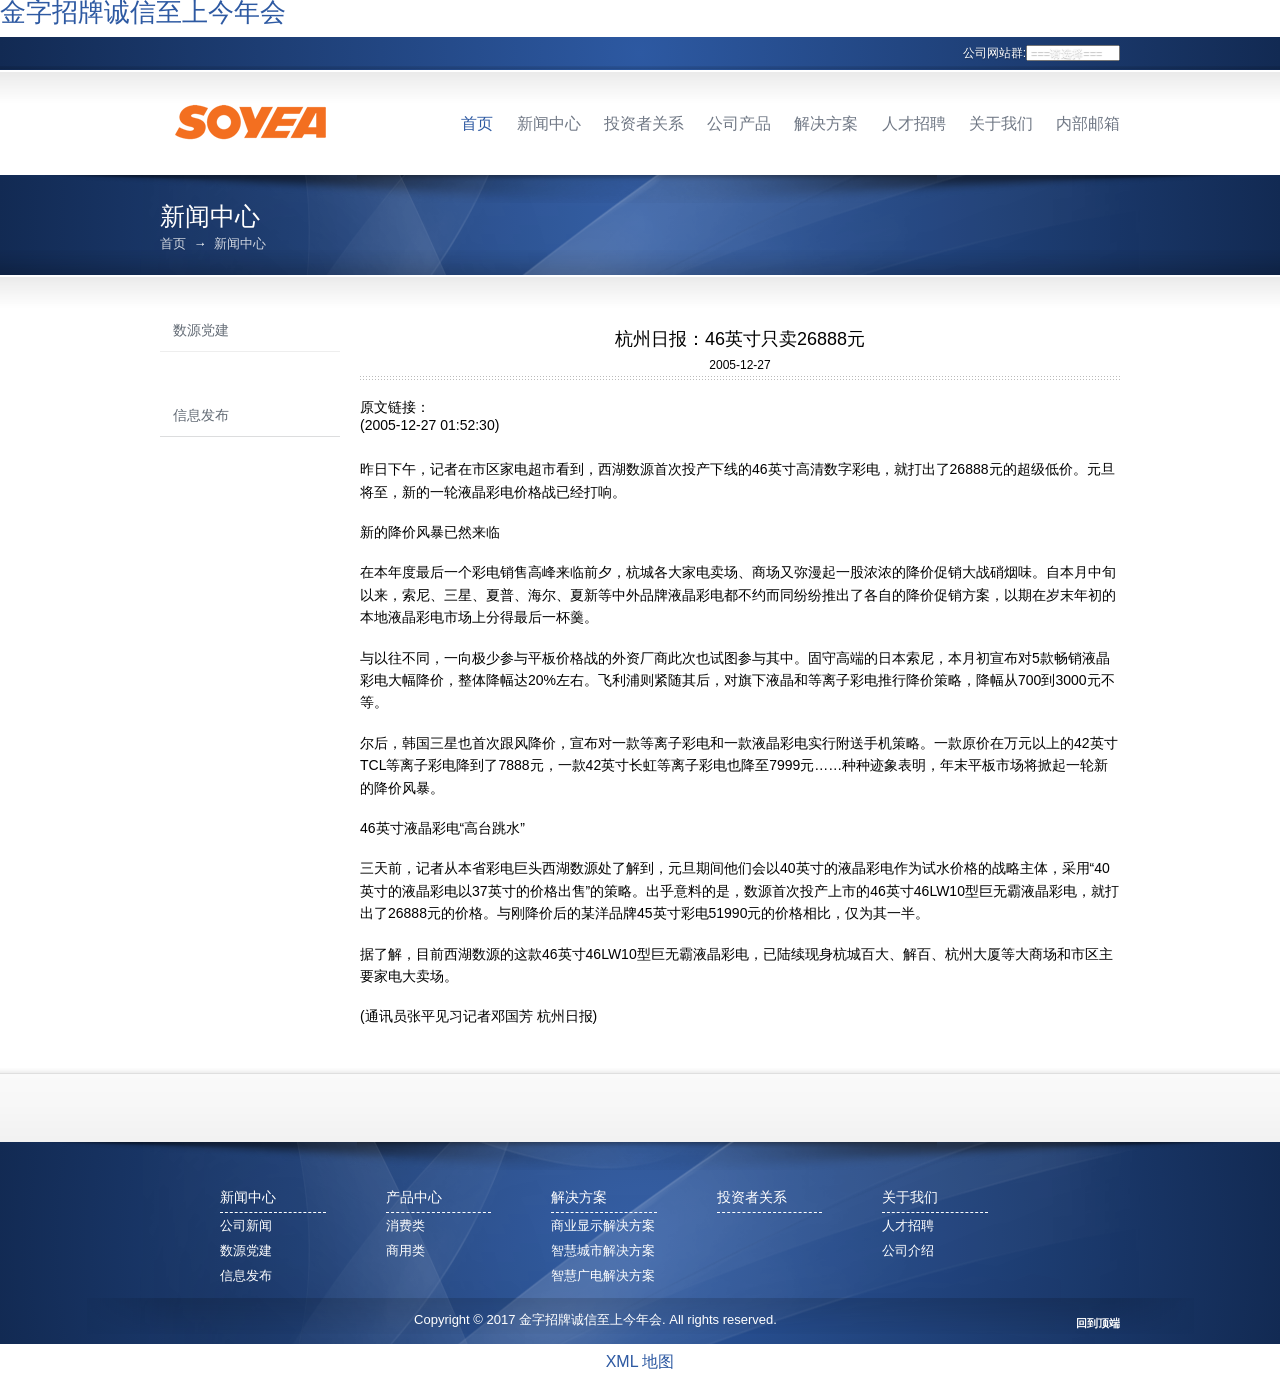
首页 (477, 123)
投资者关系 (644, 123)
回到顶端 (1098, 1323)
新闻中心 (549, 123)
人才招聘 (914, 123)
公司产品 (739, 123)
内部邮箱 (1088, 123)
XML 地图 (640, 1361)
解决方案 (826, 123)
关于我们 (1001, 123)
